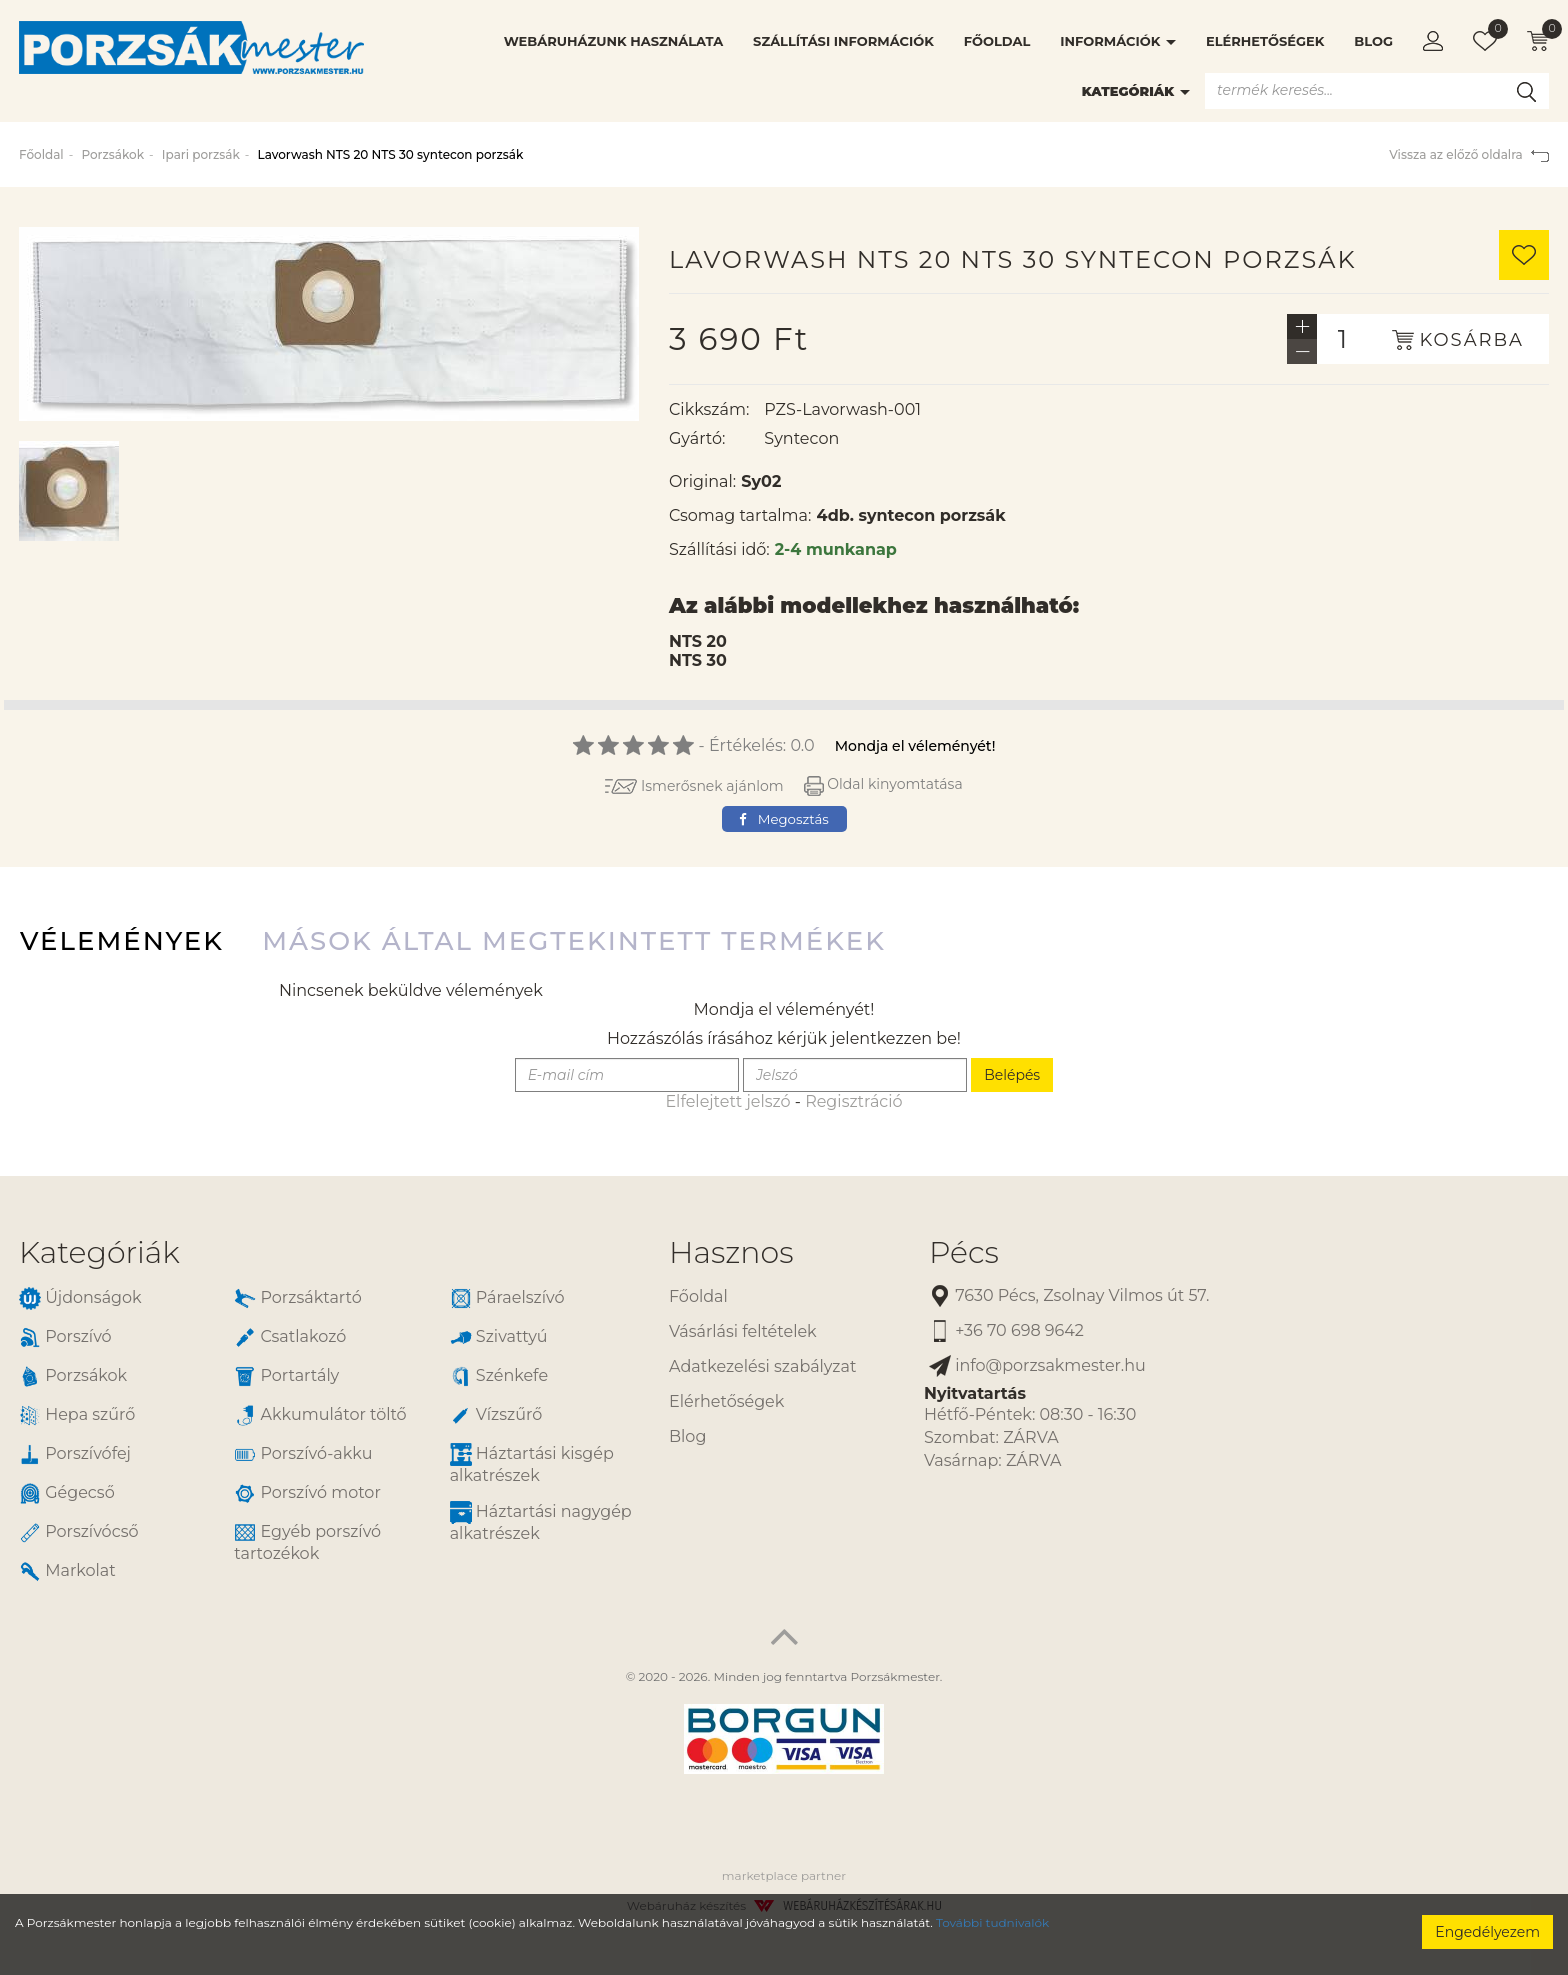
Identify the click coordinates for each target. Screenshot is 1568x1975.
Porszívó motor (307, 1493)
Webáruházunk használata (613, 41)
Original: (702, 481)
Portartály (286, 1376)
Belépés (1012, 1075)
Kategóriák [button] (99, 1252)
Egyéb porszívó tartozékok (307, 1542)
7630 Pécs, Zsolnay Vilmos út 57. (1069, 1296)
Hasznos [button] (731, 1252)
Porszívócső (79, 1532)
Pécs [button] (964, 1252)
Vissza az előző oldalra (1469, 154)
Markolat (67, 1571)
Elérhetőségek (1265, 41)
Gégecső (67, 1493)
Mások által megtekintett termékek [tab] (574, 941)
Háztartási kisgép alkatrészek (532, 1464)
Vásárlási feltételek (743, 1331)
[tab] (329, 1252)
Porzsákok (112, 154)
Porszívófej (75, 1454)
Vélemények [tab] (122, 941)
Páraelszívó (507, 1298)
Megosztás (784, 819)
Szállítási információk (843, 41)
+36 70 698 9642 (1006, 1331)
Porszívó (65, 1337)
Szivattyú (499, 1337)
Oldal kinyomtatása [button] (883, 784)
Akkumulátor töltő (320, 1415)
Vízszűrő (496, 1415)
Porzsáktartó (297, 1298)
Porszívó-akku (303, 1454)
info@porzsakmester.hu (1037, 1366)
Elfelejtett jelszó (727, 1101)
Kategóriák (1136, 91)
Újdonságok (80, 1298)
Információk (1118, 41)
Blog (1373, 41)
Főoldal (997, 41)
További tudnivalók (992, 1922)
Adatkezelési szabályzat (762, 1366)
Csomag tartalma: (740, 515)
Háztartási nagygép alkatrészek (541, 1522)
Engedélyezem (1487, 1932)
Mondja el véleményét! (915, 746)
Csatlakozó (290, 1337)
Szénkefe (499, 1376)
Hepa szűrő (77, 1415)
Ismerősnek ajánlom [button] (694, 786)
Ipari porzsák (201, 154)
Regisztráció (853, 1101)
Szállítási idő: (719, 549)
